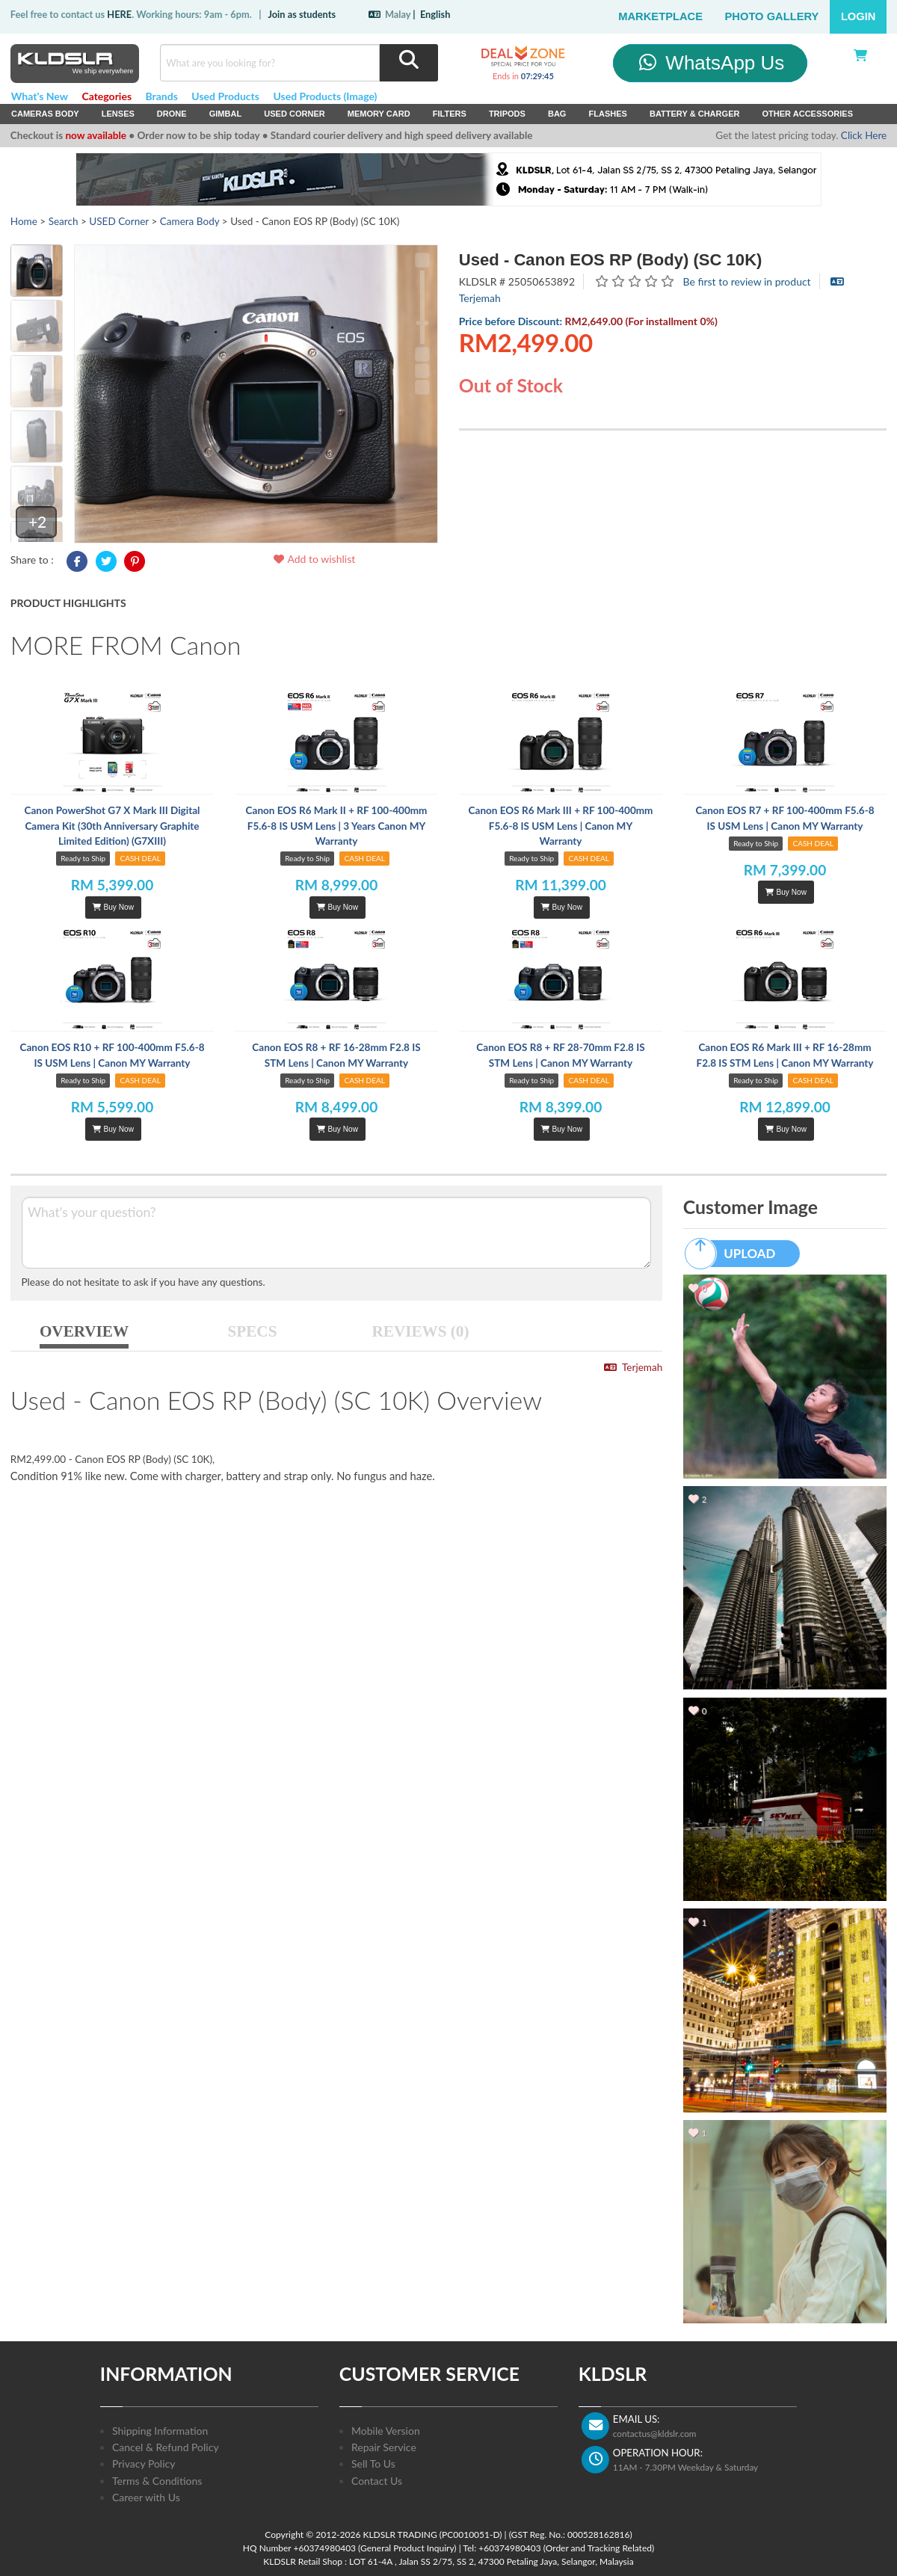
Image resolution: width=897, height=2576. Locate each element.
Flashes (607, 113)
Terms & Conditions (157, 2480)
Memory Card (379, 113)
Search (63, 221)
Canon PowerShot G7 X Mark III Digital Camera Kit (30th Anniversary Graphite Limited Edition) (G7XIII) (112, 825)
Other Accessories (807, 113)
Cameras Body (45, 113)
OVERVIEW (84, 1331)
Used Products (225, 96)
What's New (39, 96)
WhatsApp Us (710, 63)
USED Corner (294, 113)
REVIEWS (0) (420, 1331)
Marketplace (660, 16)
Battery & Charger (695, 113)
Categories (106, 96)
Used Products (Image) (325, 96)
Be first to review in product (747, 281)
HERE (119, 14)
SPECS (252, 1331)
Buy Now (113, 907)
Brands (162, 96)
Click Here (864, 135)
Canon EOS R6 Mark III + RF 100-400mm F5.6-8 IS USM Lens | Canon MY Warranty (561, 825)
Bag (557, 113)
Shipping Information (160, 2430)
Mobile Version (385, 2430)
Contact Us (376, 2480)
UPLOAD (737, 1253)
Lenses (118, 113)
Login (858, 16)
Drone (172, 113)
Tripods (507, 113)
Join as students (302, 14)
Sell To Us (373, 2463)
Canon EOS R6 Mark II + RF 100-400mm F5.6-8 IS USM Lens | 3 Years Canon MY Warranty (337, 825)
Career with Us (146, 2497)
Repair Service (383, 2447)
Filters (449, 113)
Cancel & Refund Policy (165, 2447)
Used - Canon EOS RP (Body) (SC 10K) (610, 259)
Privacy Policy (143, 2463)
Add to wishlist (313, 558)
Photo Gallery (772, 16)
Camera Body (190, 221)
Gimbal (225, 113)
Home (23, 221)
